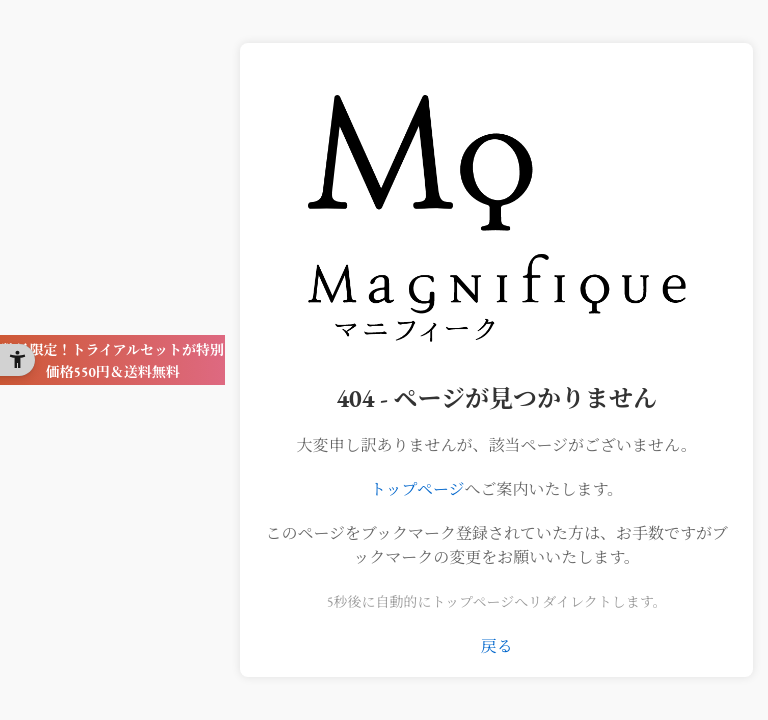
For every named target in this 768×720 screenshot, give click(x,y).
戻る (497, 646)
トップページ (417, 489)
